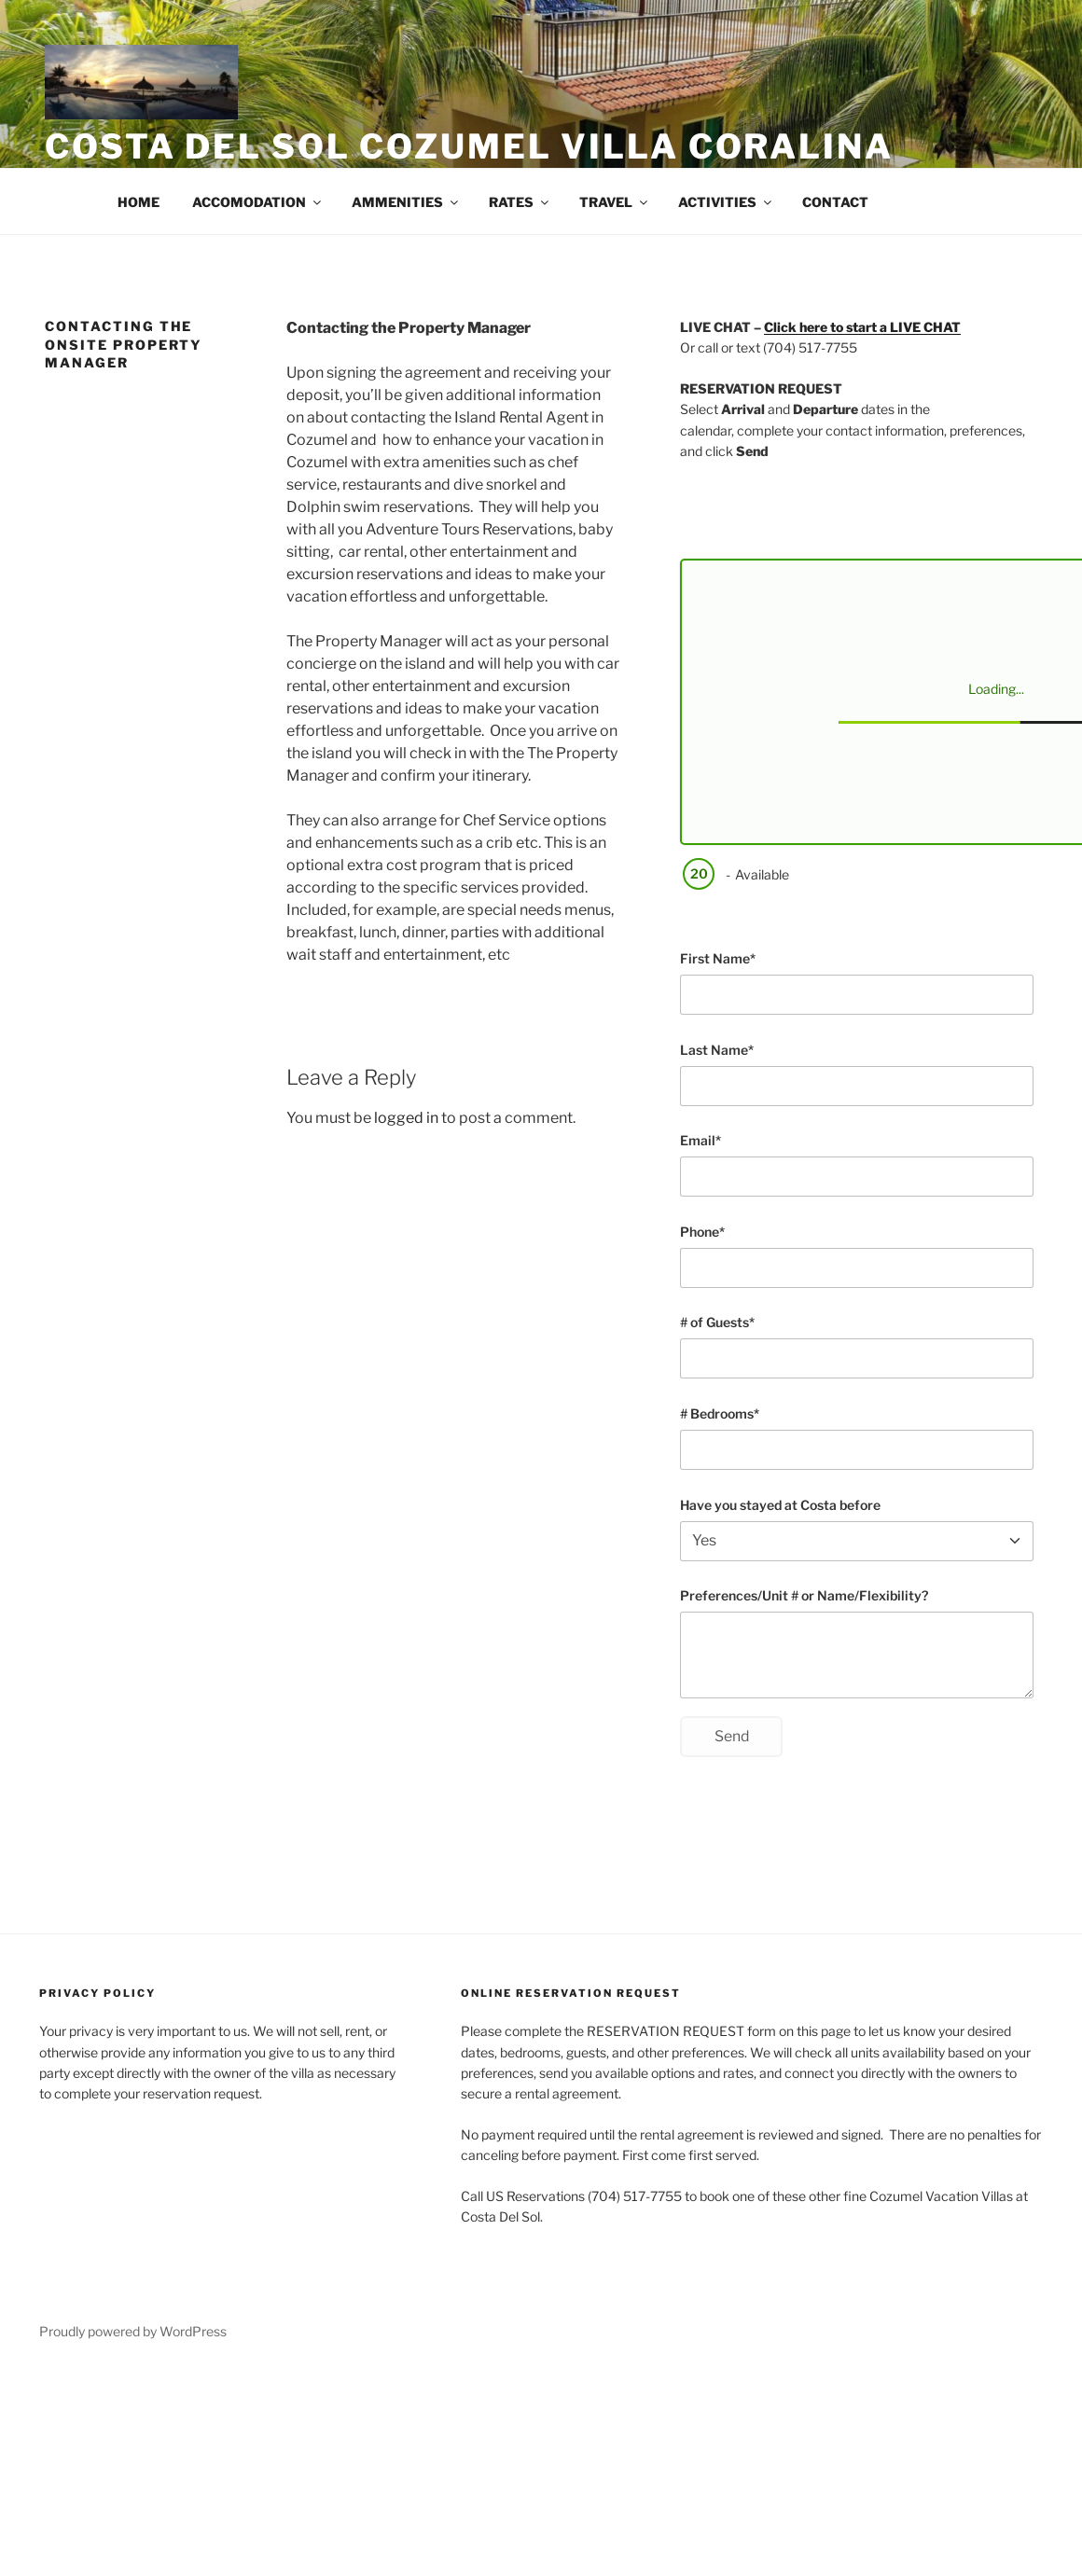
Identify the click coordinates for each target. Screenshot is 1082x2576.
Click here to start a (862, 327)
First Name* (718, 958)
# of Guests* (717, 1322)
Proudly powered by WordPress (133, 2331)
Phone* (702, 1232)
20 (698, 873)
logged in (406, 1118)
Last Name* (717, 1050)
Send (731, 1736)
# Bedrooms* (719, 1413)
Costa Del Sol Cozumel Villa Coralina (469, 146)
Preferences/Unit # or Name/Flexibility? (804, 1595)
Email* (700, 1140)
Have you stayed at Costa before (780, 1505)
